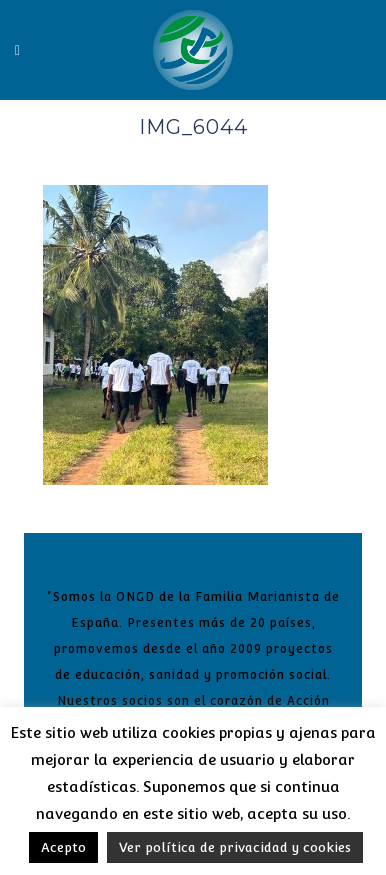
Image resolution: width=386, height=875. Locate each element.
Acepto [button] (63, 847)
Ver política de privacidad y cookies (235, 847)
